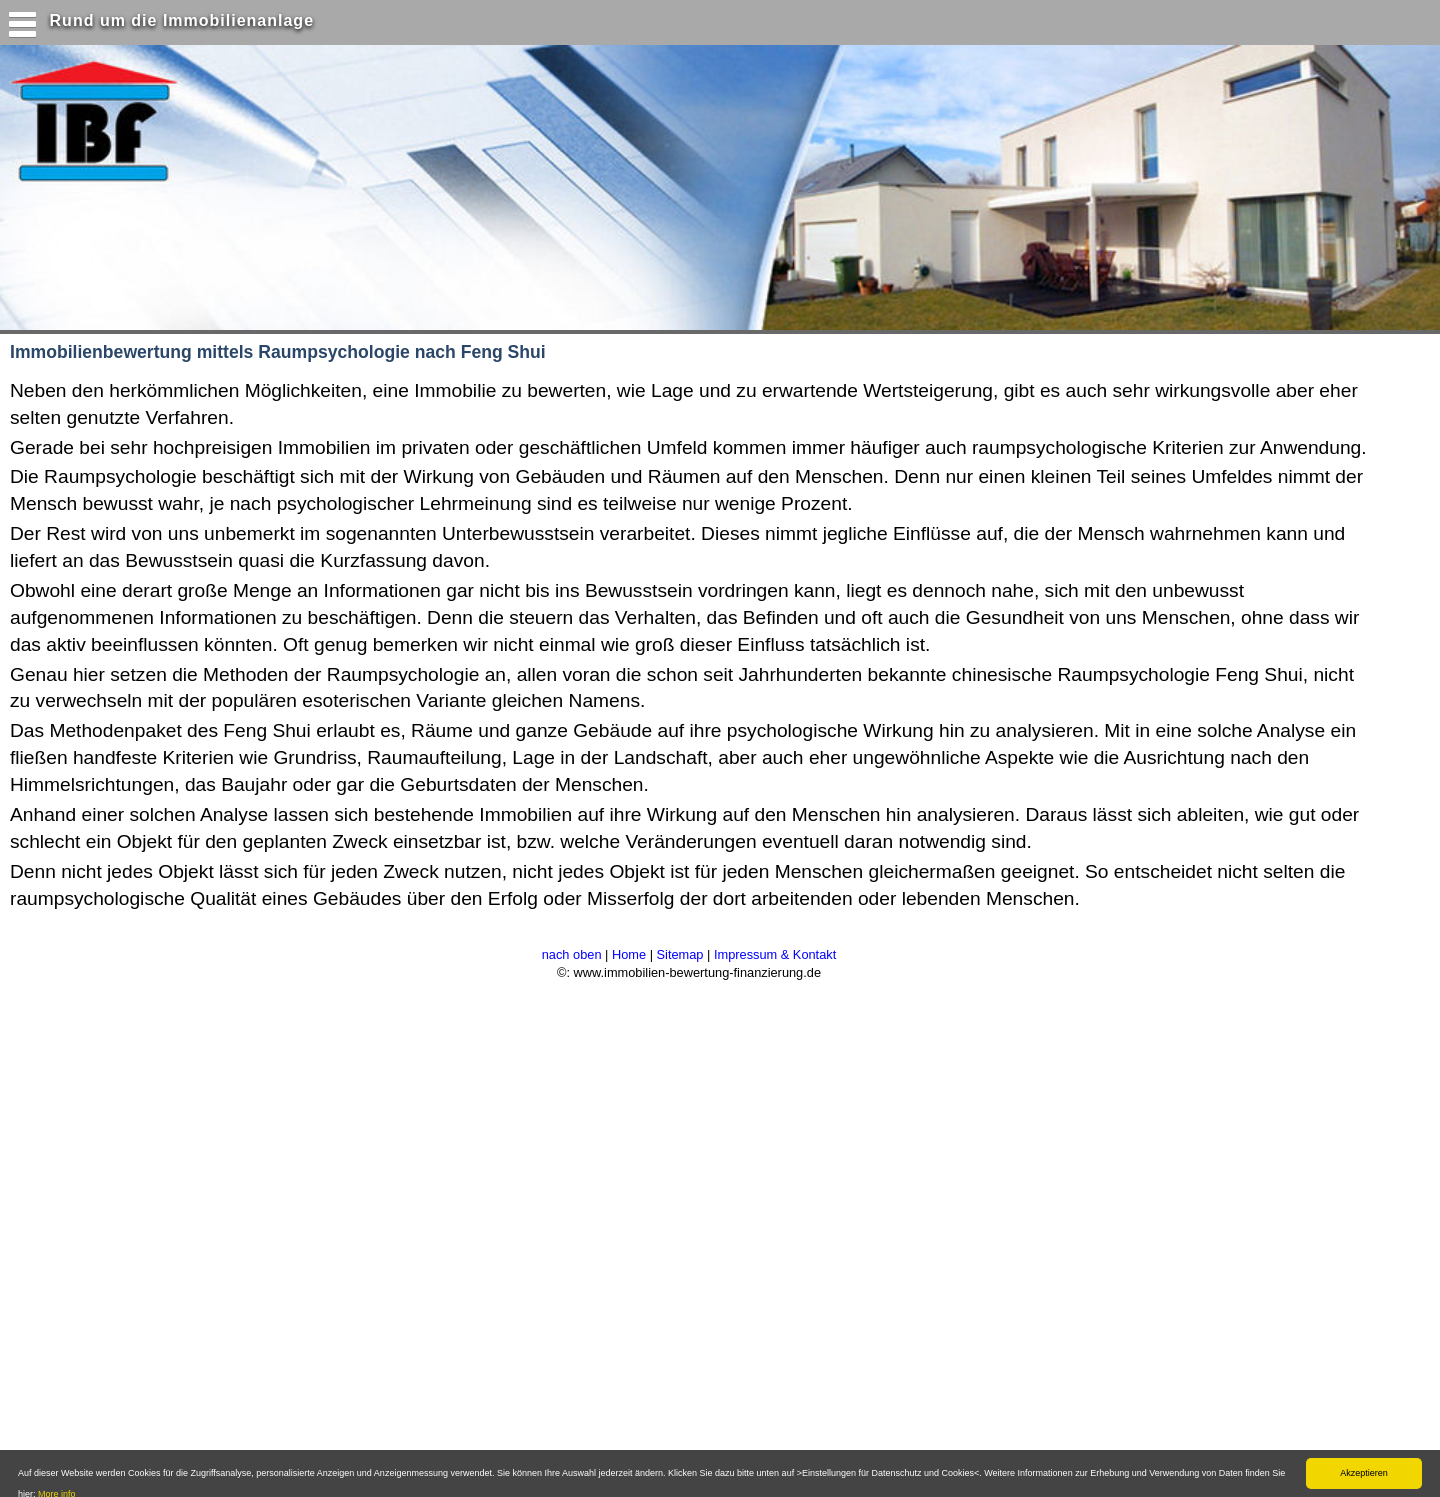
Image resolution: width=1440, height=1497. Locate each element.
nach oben (572, 954)
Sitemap (680, 954)
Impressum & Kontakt (775, 954)
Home (629, 954)
